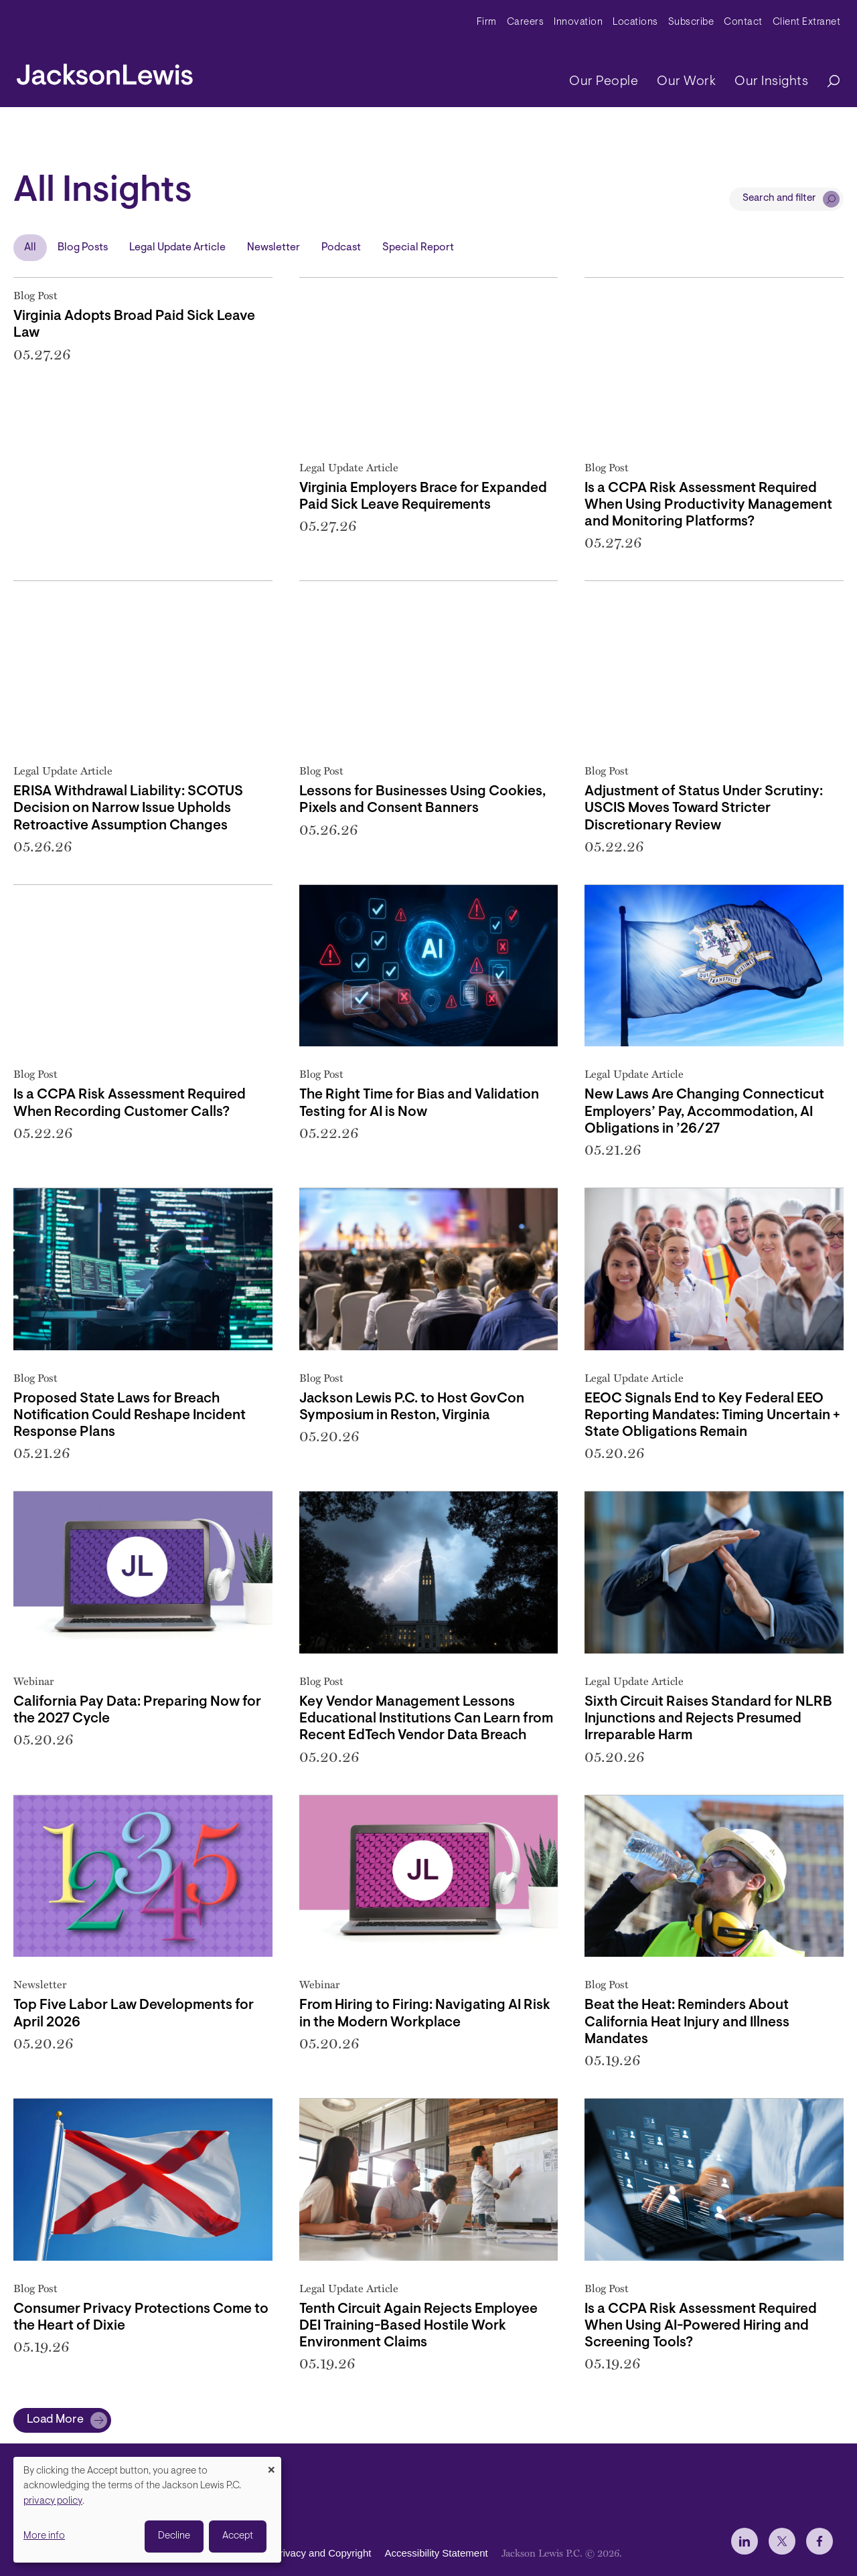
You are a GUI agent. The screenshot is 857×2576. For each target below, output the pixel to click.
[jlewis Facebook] (819, 2541)
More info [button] (44, 2536)
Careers (525, 22)
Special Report (418, 247)
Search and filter (779, 198)
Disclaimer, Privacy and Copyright (296, 2553)
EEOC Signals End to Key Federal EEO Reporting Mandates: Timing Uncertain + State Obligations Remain (712, 1415)
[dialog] (147, 2510)
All (30, 247)
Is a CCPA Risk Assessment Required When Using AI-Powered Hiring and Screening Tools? (701, 2326)
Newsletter (273, 247)
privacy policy (52, 2501)
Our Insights (771, 81)
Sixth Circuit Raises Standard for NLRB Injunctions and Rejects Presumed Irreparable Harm (708, 1719)
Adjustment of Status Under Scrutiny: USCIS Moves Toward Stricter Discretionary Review (704, 808)
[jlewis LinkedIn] (744, 2541)
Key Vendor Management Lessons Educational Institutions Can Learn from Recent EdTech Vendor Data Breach (426, 1719)
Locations (635, 22)
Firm (487, 22)
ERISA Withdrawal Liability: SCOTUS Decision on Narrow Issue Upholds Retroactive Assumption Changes (128, 808)
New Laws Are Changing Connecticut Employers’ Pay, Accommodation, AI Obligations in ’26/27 (704, 1111)
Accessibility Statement (435, 2553)
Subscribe (691, 22)
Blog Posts (83, 247)
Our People (603, 81)
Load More (55, 2420)
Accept (237, 2536)
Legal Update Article (177, 247)
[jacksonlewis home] (105, 71)
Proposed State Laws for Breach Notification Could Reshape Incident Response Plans (129, 1415)
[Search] (826, 82)
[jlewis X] (782, 2541)
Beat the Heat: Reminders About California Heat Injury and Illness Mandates (687, 2022)
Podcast (341, 247)
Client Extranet (807, 22)
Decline (174, 2536)
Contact (743, 22)
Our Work (686, 81)
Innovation (578, 22)
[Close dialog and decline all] (271, 2465)
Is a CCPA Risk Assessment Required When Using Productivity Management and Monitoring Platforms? (708, 505)
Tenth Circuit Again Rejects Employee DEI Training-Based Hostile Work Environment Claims (418, 2326)
